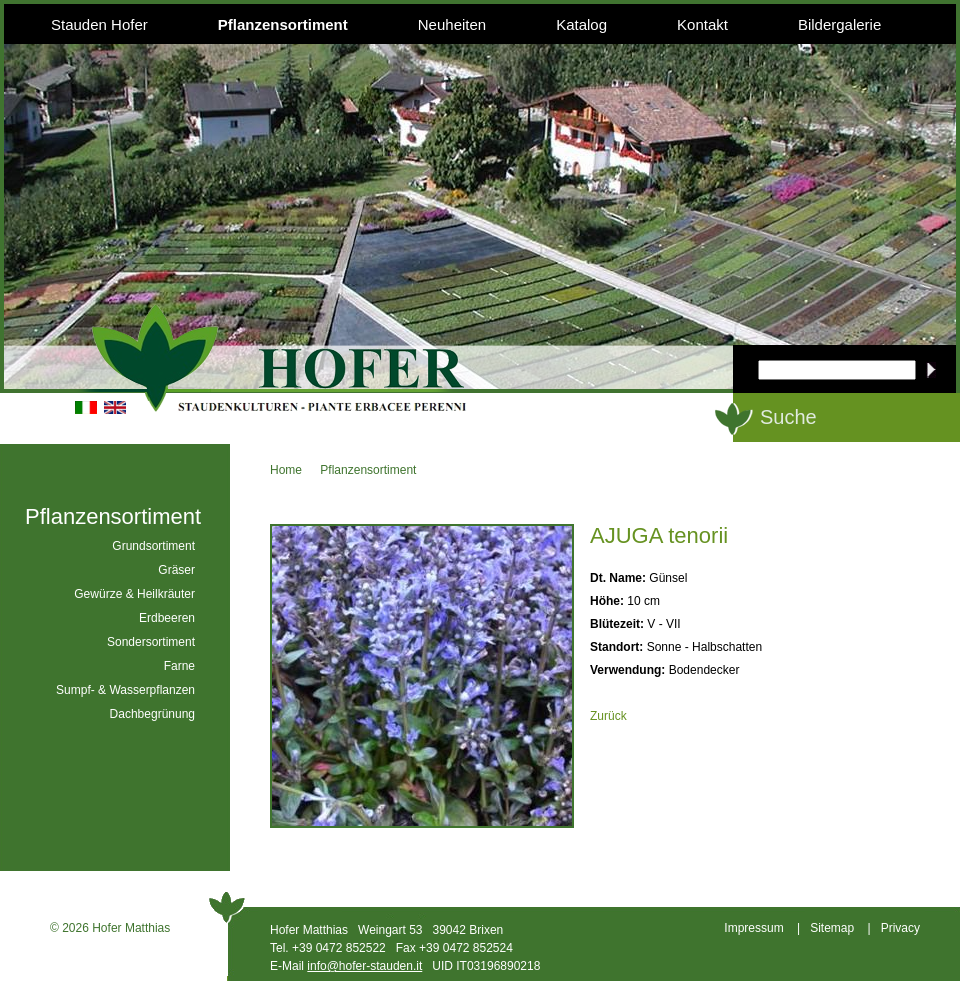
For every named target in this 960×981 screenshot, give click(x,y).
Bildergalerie (839, 24)
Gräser (176, 570)
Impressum (753, 928)
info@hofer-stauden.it (364, 966)
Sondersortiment (151, 642)
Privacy (900, 928)
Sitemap (832, 928)
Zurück (608, 716)
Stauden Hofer (99, 24)
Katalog (581, 24)
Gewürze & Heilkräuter (134, 594)
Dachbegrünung (152, 714)
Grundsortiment (153, 546)
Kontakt (702, 24)
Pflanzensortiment (283, 24)
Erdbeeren (167, 618)
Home (286, 470)
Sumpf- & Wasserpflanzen (125, 690)
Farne (179, 666)
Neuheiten (452, 24)
